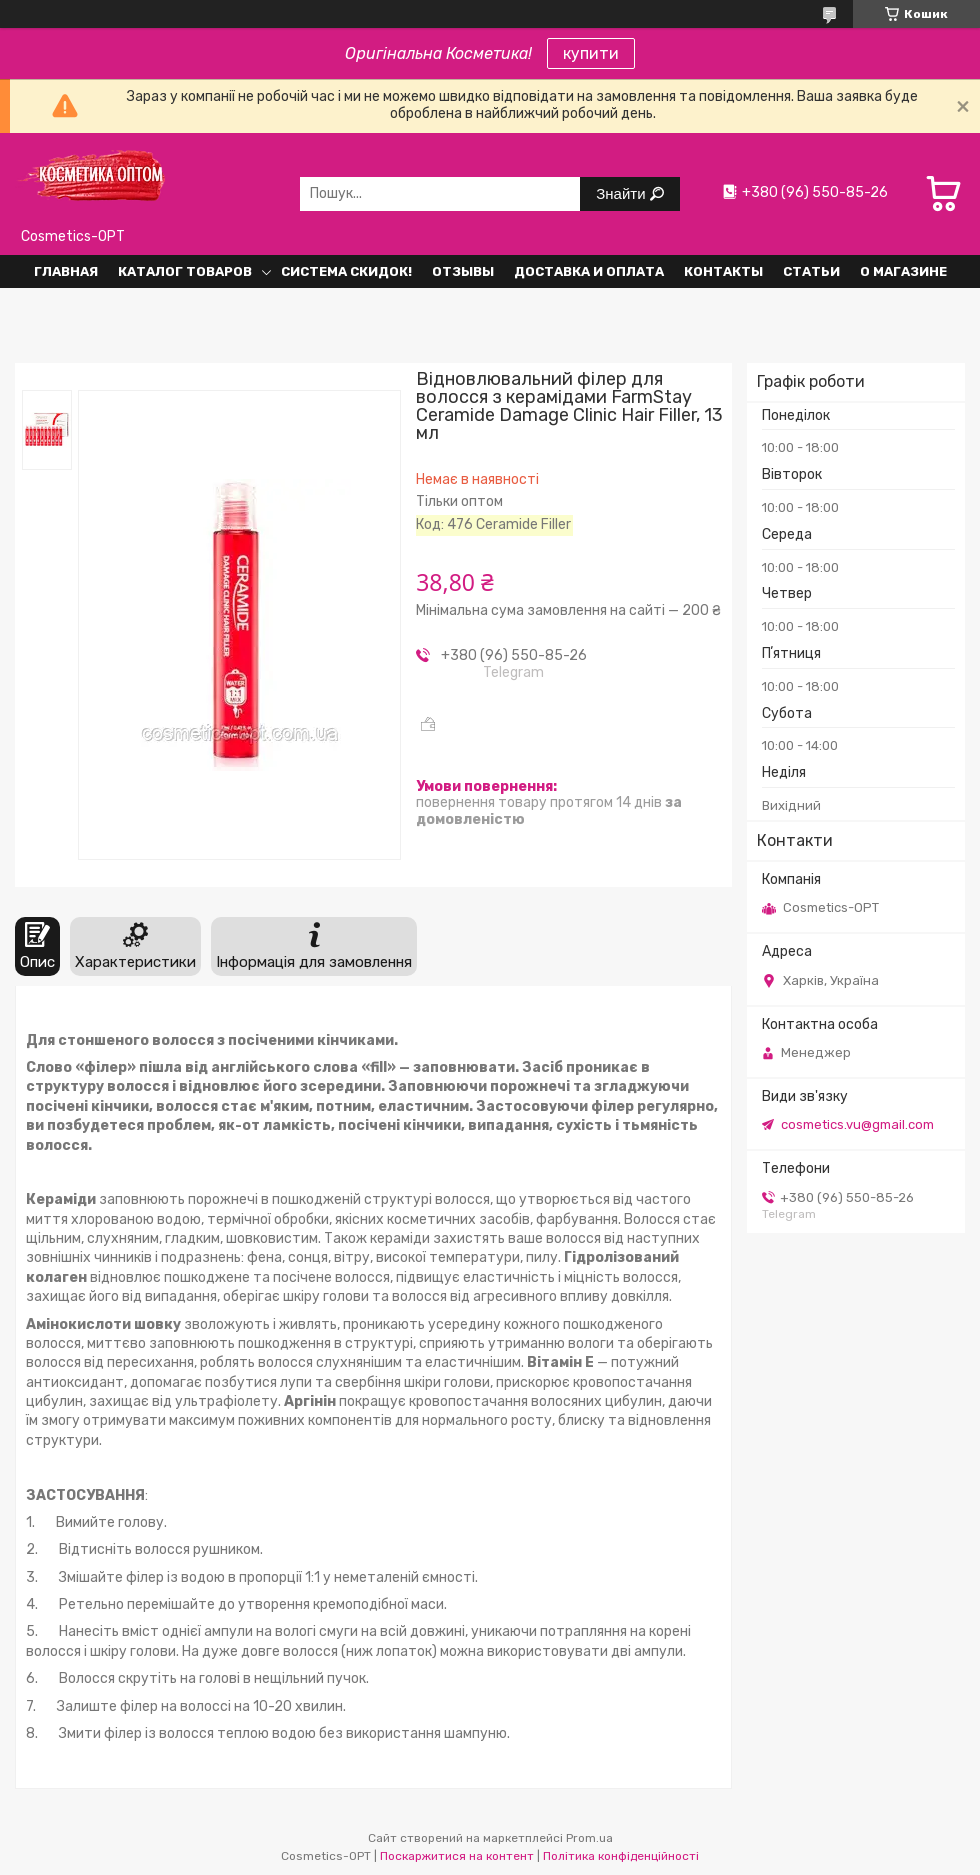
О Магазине (903, 271)
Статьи (811, 271)
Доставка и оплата (589, 271)
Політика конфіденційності (621, 1856)
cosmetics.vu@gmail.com (857, 1124)
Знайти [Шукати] (622, 193)
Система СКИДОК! (346, 271)
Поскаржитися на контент (457, 1856)
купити (591, 53)
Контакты (723, 271)
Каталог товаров (185, 271)
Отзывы (463, 271)
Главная (66, 271)
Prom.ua (589, 1838)
